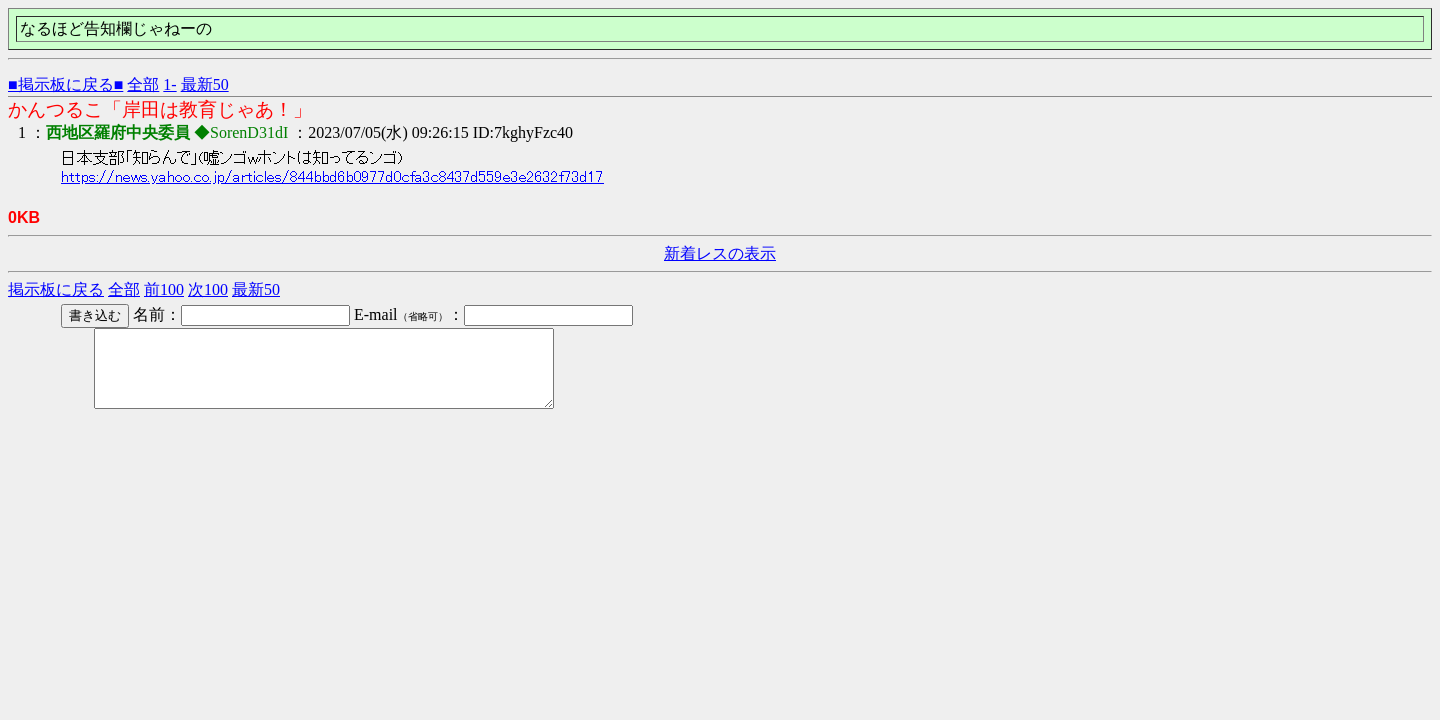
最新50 (205, 84)
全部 (143, 84)
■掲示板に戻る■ (65, 84)
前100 (164, 289)
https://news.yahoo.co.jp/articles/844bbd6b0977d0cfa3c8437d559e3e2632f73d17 (332, 177)
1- (169, 84)
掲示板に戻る (56, 289)
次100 (208, 289)
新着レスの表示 (720, 253)
